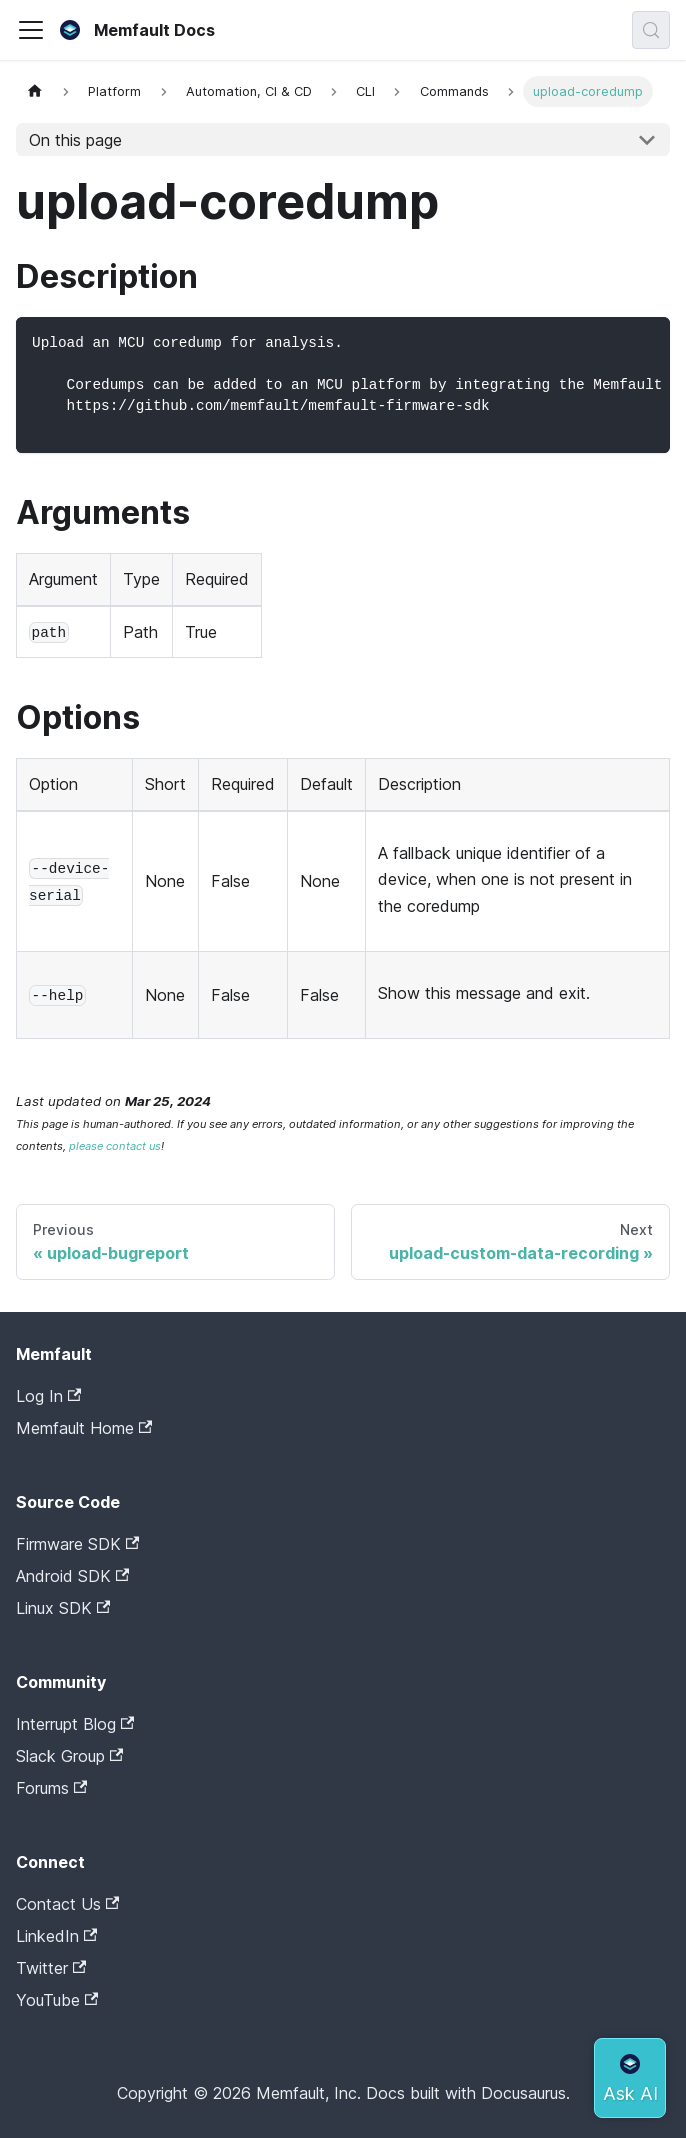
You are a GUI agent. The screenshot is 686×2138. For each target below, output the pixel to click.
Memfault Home (84, 1428)
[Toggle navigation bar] (31, 30)
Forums (51, 1788)
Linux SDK (63, 1608)
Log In (48, 1396)
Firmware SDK (77, 1544)
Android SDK (72, 1576)
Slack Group (69, 1756)
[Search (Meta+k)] (651, 30)
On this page (75, 140)
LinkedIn (56, 1936)
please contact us (115, 1146)
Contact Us (67, 1904)
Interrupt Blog (75, 1724)
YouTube (57, 2000)
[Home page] (35, 91)
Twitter (51, 1968)
